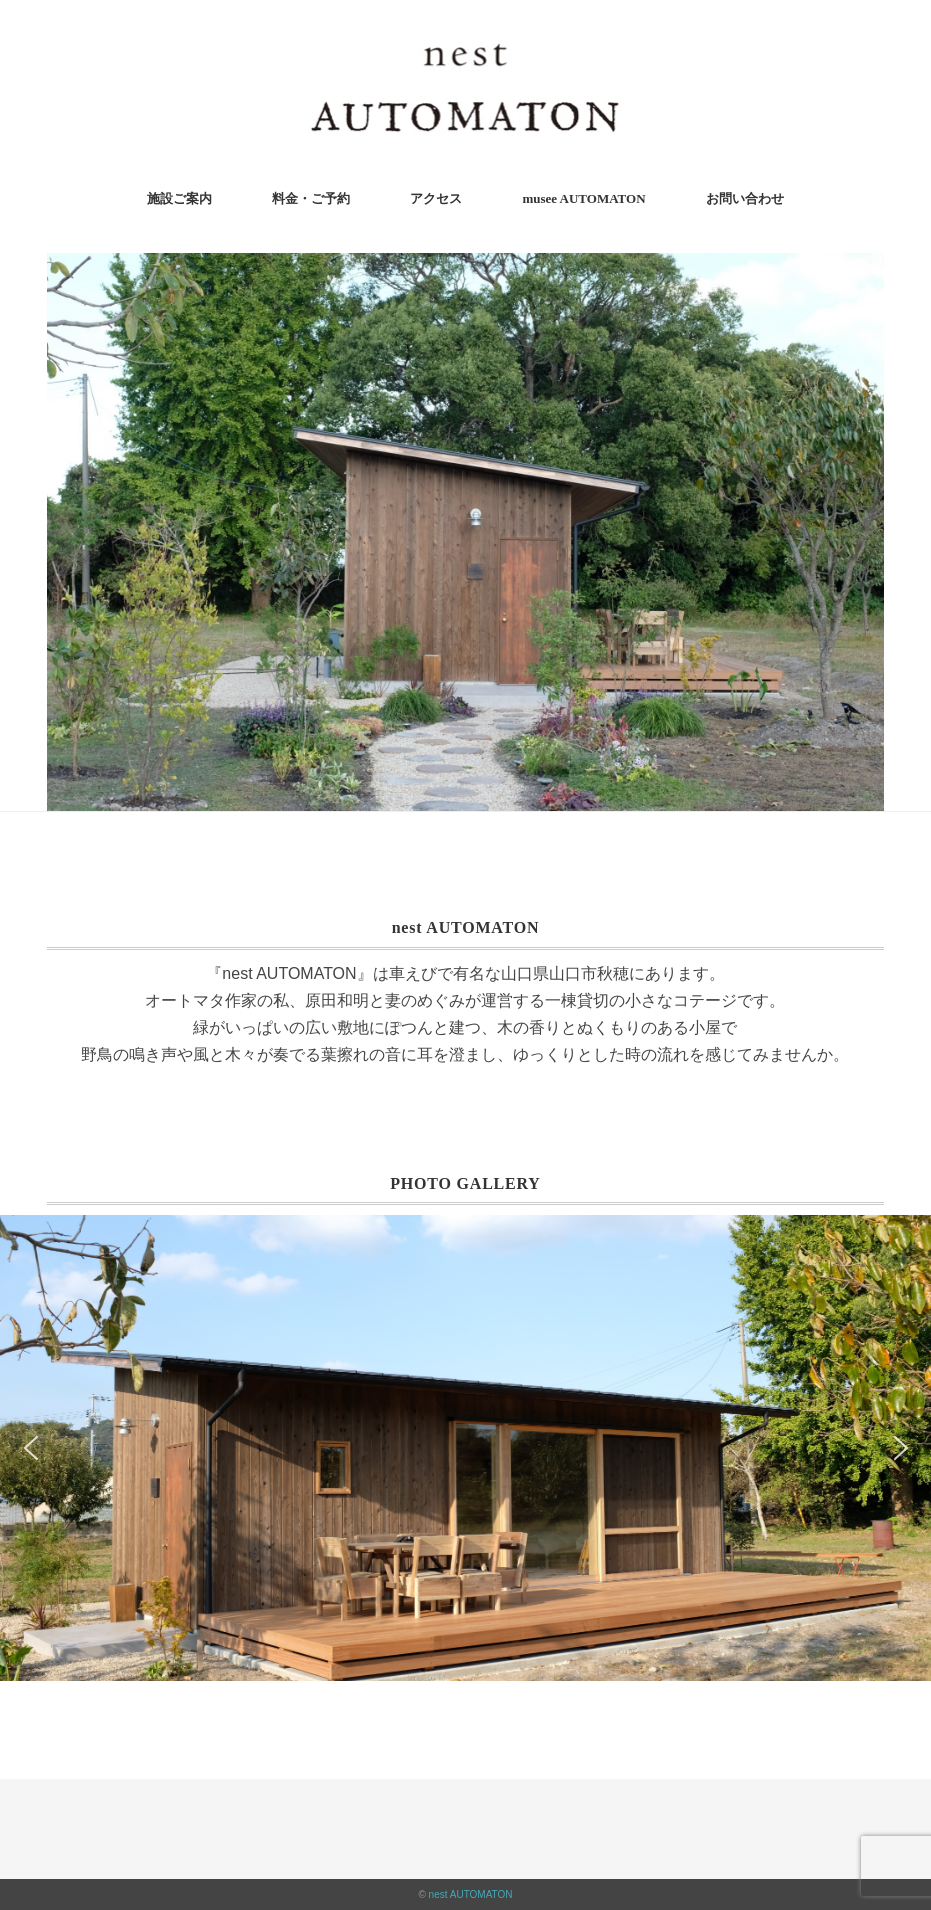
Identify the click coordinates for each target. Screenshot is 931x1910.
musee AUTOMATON (583, 198)
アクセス (436, 198)
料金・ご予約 (311, 198)
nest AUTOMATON (471, 1894)
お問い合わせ (745, 198)
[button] (30, 1448)
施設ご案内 (179, 198)
